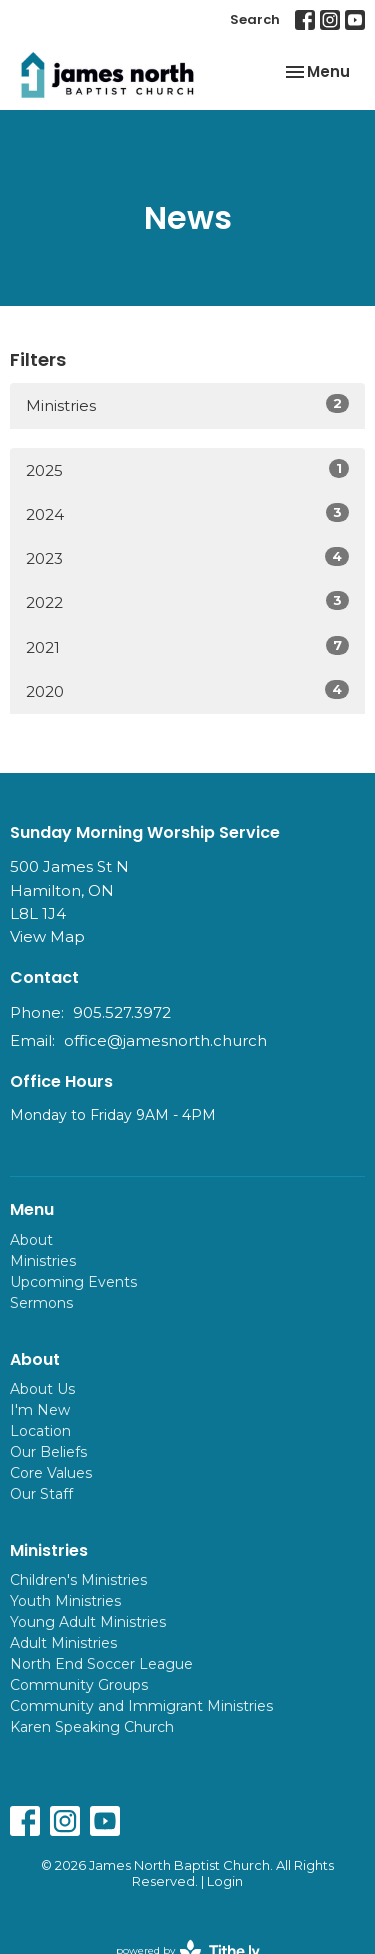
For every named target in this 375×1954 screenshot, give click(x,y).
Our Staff (41, 1494)
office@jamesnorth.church (165, 1040)
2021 (187, 646)
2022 (187, 601)
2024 (187, 513)
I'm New (40, 1410)
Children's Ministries (78, 1580)
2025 (187, 469)
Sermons (41, 1303)
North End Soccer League (101, 1664)
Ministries (187, 404)
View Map (47, 936)
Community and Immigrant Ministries (141, 1706)
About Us (42, 1389)
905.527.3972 (122, 1012)
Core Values (51, 1473)
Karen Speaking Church (92, 1727)
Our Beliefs (48, 1452)
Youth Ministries (65, 1601)
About (31, 1240)
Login (225, 1881)
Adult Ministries (63, 1643)
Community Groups (79, 1685)
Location (40, 1431)
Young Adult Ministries (88, 1622)
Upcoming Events (73, 1282)
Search (255, 19)
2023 (187, 557)
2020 (187, 690)
